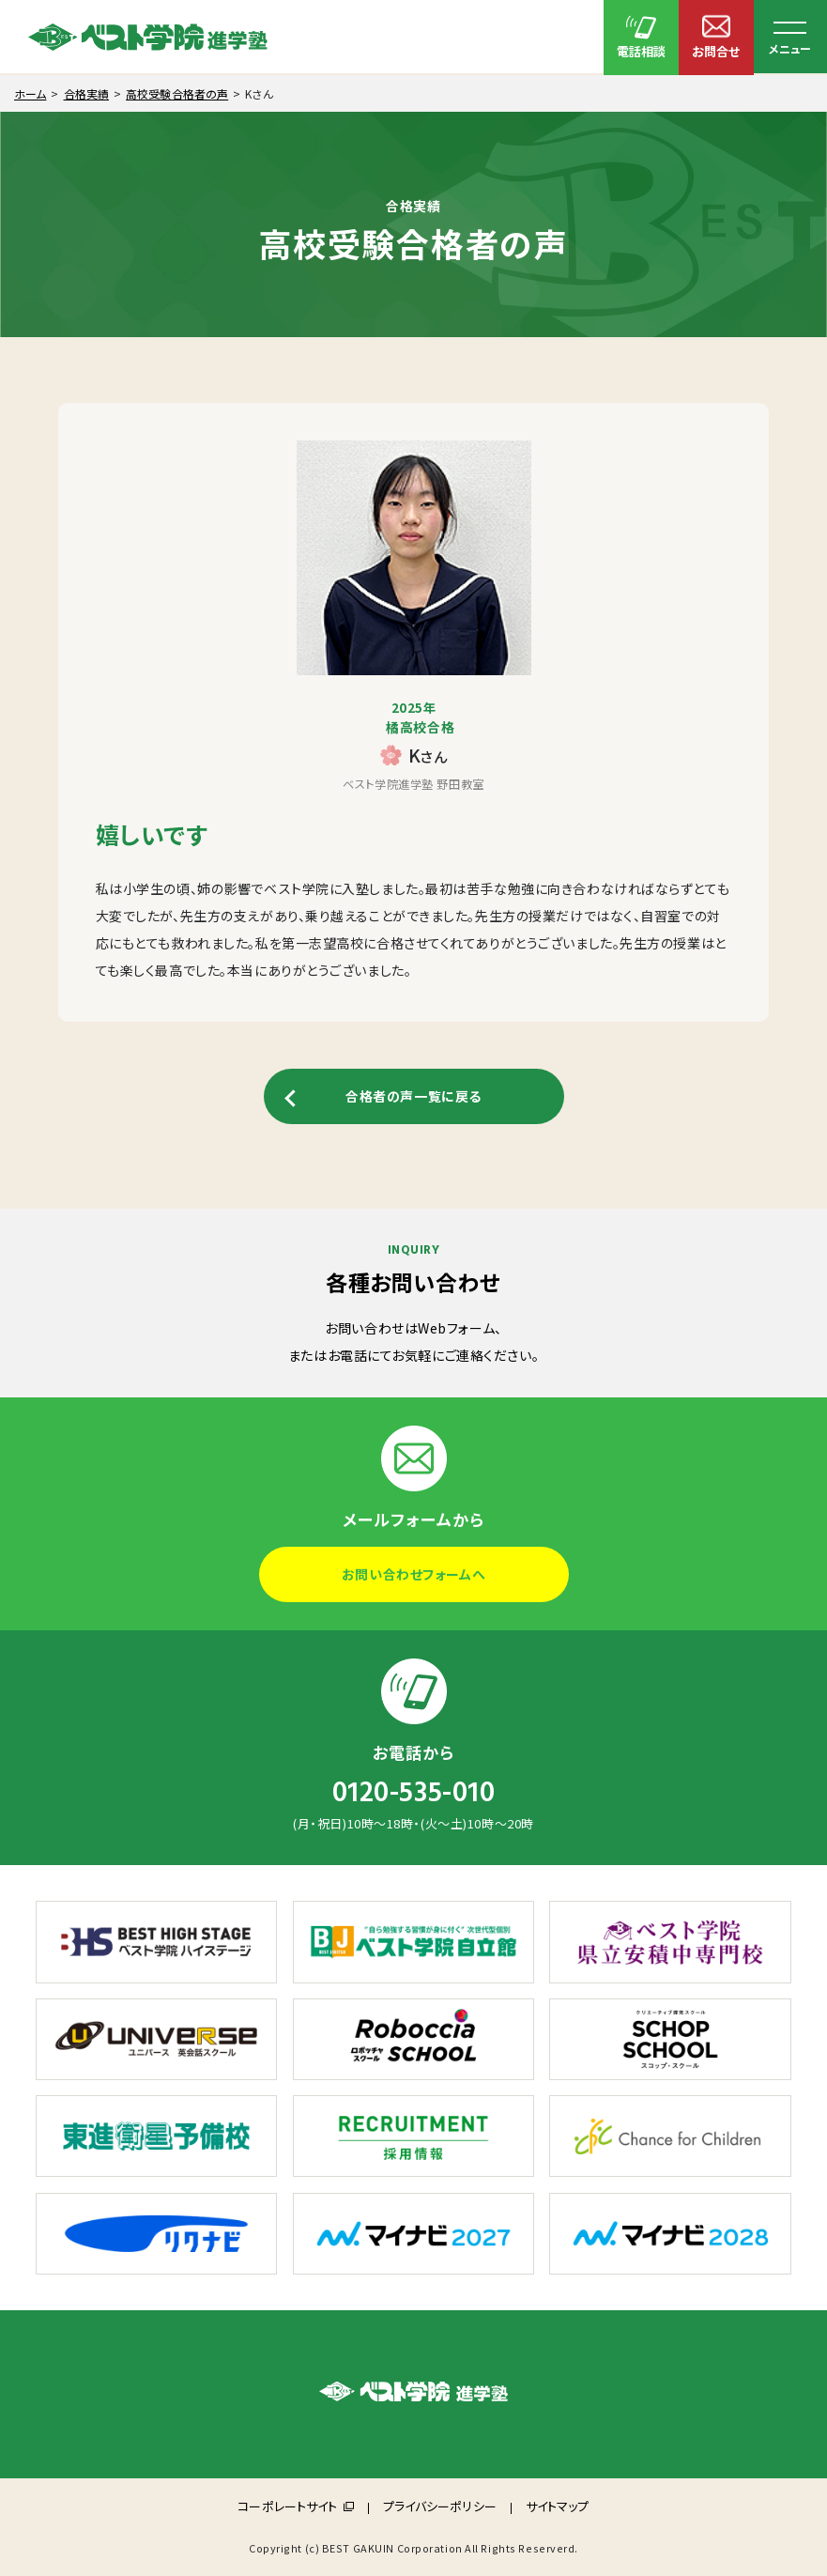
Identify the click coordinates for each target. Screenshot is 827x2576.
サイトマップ (558, 2506)
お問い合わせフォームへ (413, 1574)
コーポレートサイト (287, 2506)
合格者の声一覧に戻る (413, 1096)
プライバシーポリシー (440, 2506)
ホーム (30, 93)
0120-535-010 (414, 1792)
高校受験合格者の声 (177, 93)
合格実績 (86, 93)
